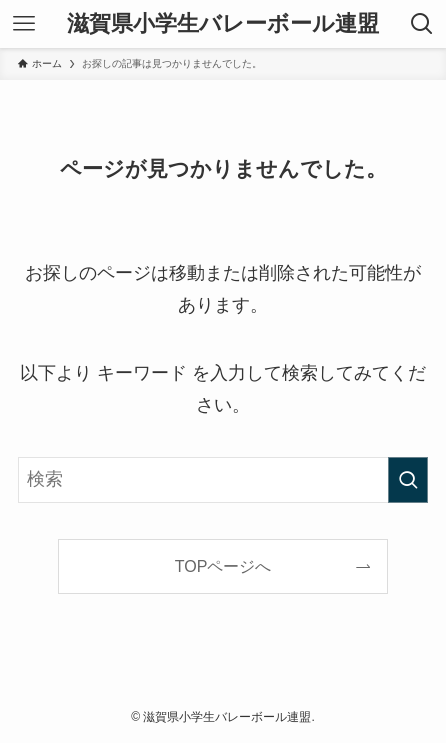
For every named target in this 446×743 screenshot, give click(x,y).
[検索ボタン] (422, 24)
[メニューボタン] (24, 24)
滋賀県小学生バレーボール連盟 (223, 24)
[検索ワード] (223, 480)
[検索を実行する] (408, 480)
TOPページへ (223, 566)
